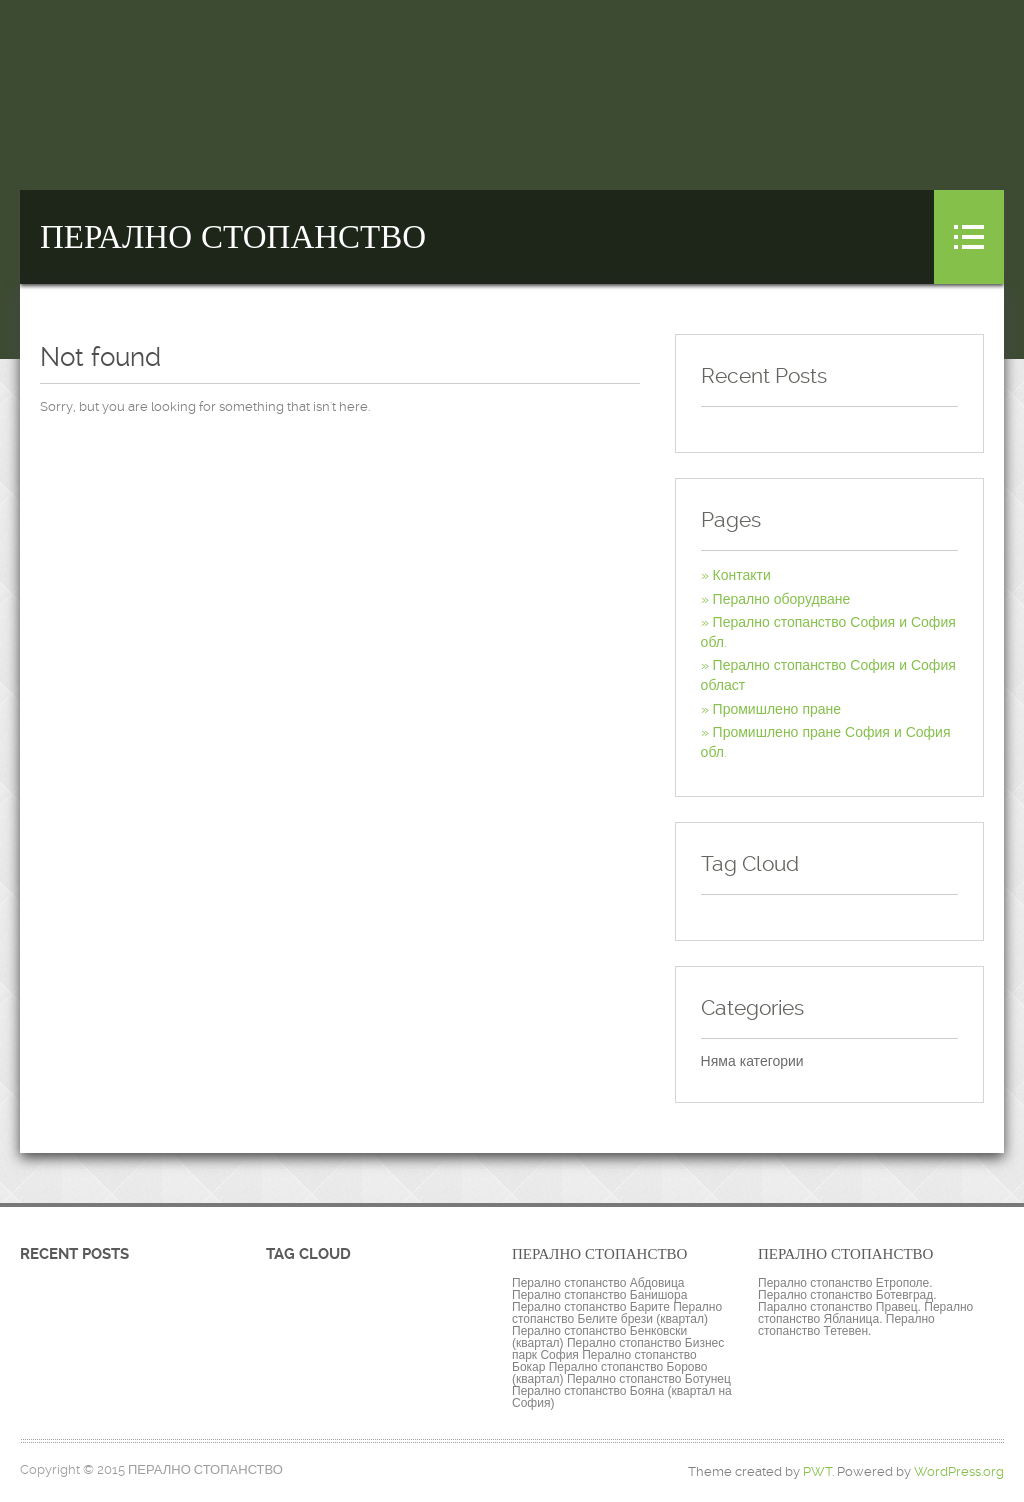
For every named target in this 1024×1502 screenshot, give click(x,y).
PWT (817, 1471)
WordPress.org (959, 1471)
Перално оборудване (782, 599)
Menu (969, 237)
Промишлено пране (777, 709)
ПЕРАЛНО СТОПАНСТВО (233, 237)
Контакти (742, 575)
